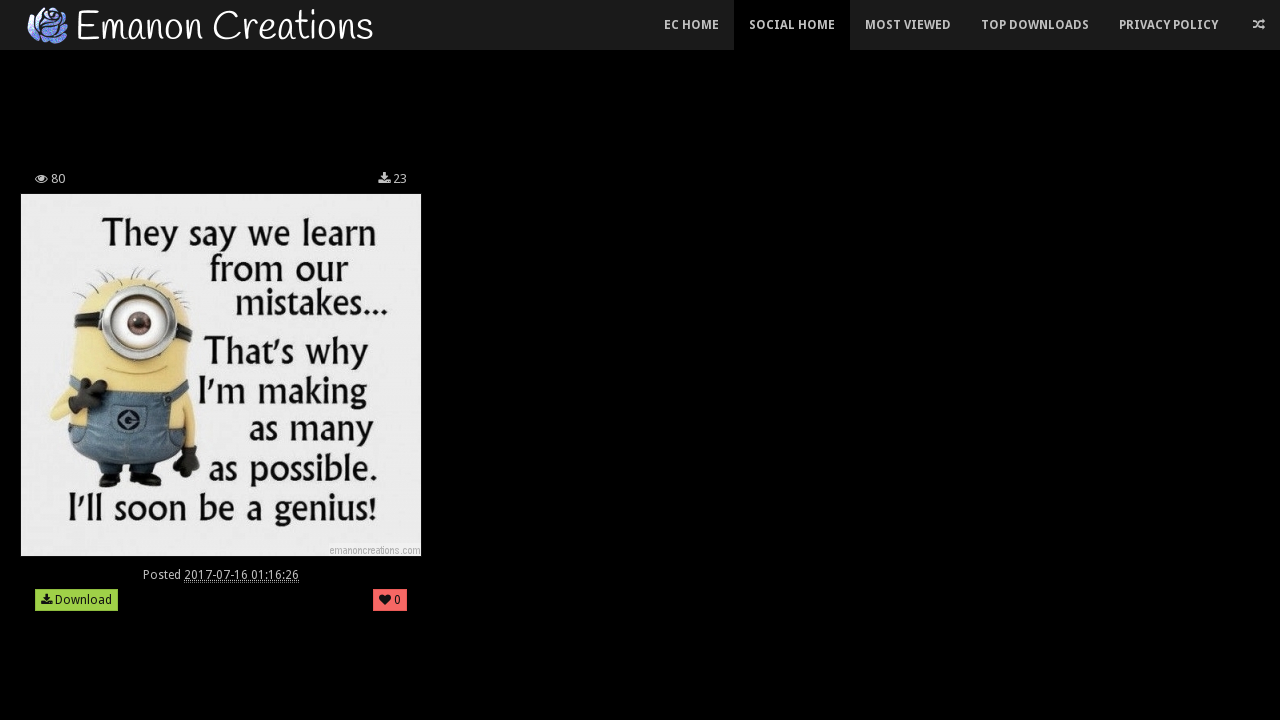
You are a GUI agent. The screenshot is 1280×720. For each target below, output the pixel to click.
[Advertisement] (490, 104)
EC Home (691, 25)
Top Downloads (1035, 25)
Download (76, 600)
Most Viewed (908, 25)
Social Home (792, 25)
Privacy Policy (1168, 25)
